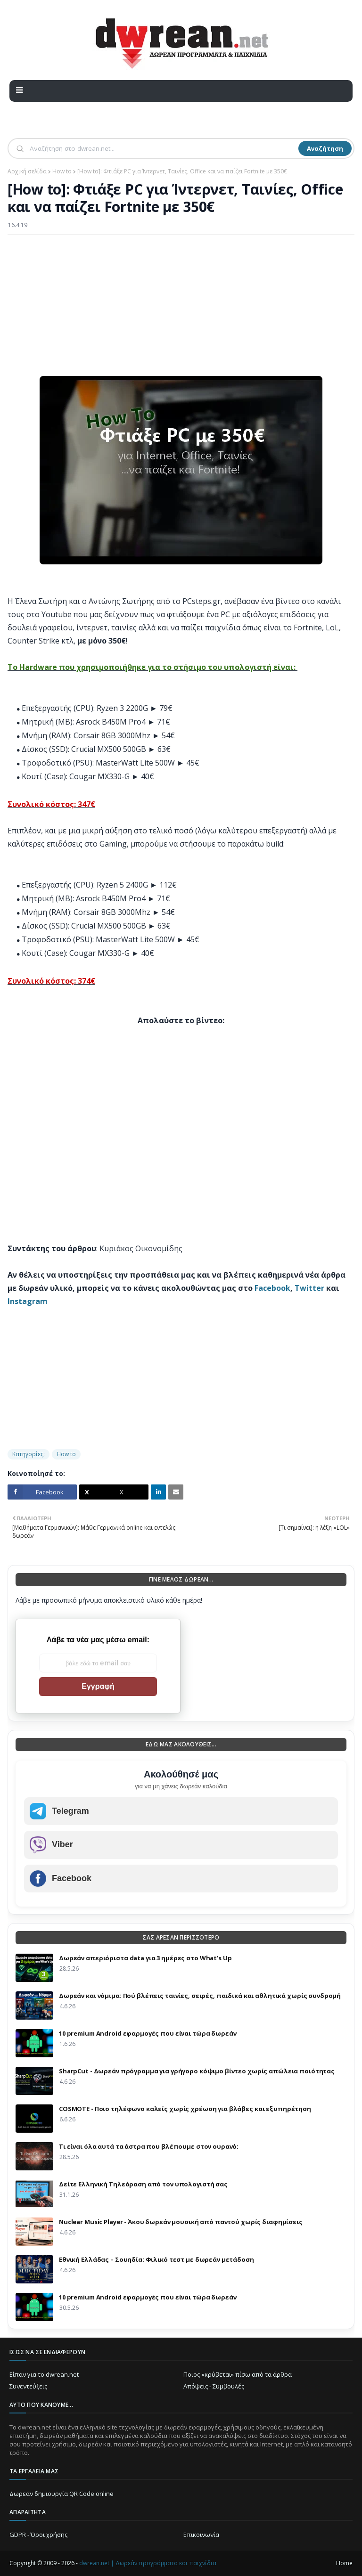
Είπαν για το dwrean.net (44, 2374)
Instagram (28, 1301)
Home (344, 2563)
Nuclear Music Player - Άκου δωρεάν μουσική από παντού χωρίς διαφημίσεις (181, 2221)
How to (62, 171)
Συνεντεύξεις (28, 2386)
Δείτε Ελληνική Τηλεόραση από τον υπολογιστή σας (143, 2184)
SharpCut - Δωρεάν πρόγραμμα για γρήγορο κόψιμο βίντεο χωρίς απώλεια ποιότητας (197, 2071)
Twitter (309, 1288)
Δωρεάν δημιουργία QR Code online (61, 2493)
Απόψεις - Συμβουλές (213, 2386)
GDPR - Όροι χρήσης (38, 2534)
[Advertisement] (181, 310)
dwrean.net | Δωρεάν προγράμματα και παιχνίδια (147, 2563)
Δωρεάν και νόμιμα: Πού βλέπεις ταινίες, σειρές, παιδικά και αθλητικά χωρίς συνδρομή (200, 1995)
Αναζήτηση (325, 148)
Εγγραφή (98, 1686)
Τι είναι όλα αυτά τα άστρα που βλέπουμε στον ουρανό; (149, 2146)
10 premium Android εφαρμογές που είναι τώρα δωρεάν (148, 2033)
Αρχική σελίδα (27, 171)
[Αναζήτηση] (163, 148)
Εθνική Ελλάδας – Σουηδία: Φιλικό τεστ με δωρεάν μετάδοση (156, 2259)
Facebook (272, 1288)
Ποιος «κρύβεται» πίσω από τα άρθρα (237, 2374)
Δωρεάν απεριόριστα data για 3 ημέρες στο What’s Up (145, 1958)
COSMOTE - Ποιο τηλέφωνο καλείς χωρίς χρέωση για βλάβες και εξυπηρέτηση (185, 2108)
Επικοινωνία (201, 2534)
